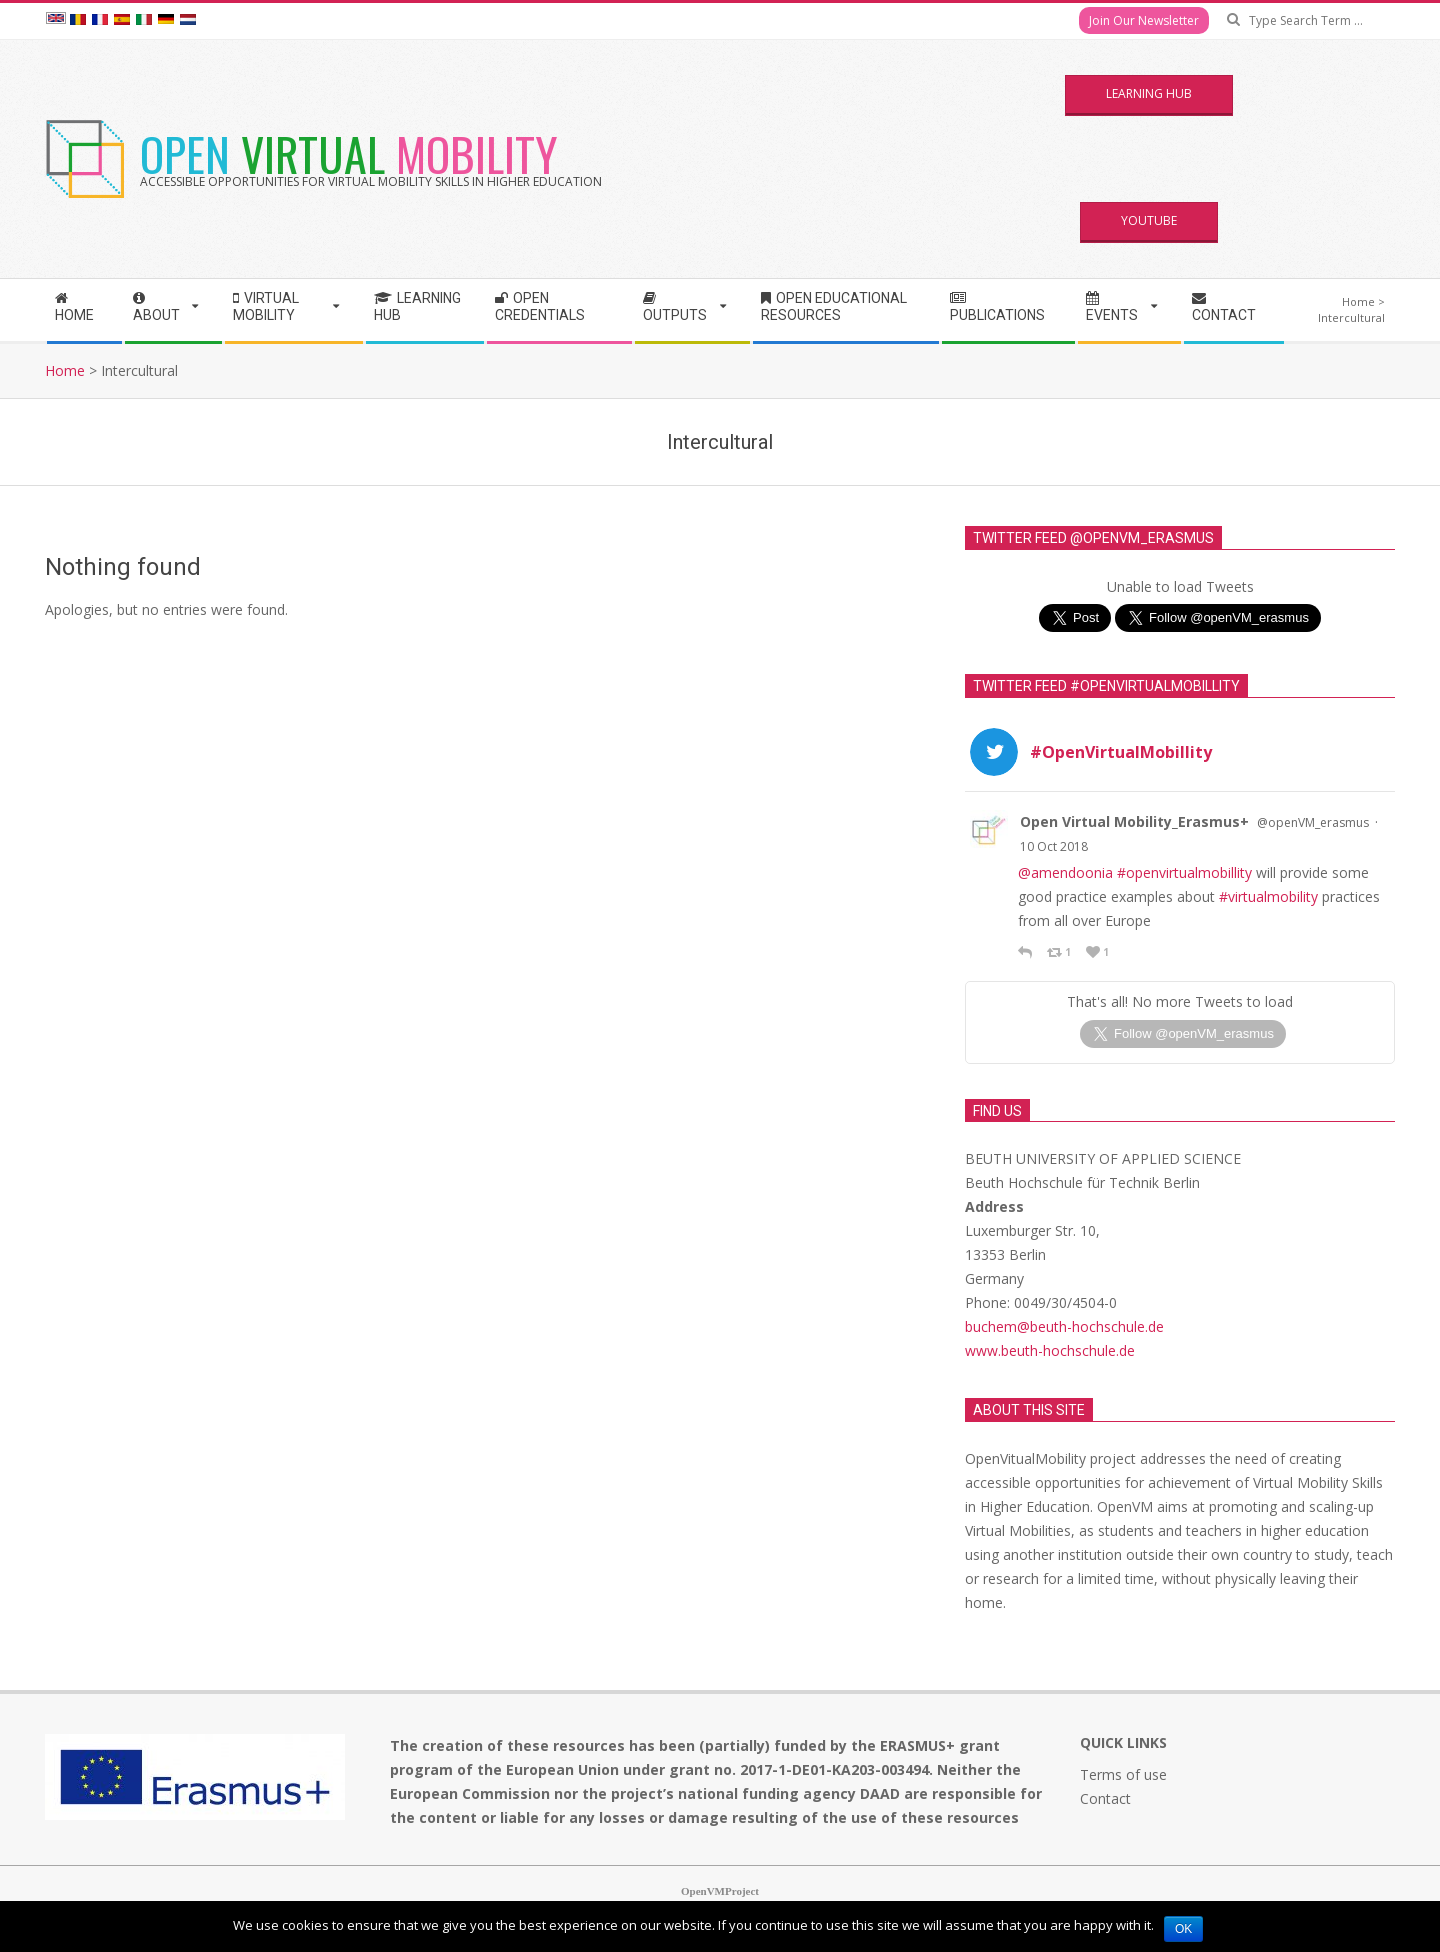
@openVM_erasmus (1313, 822)
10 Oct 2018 (1054, 846)
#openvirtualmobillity (1184, 872)
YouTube (1149, 220)
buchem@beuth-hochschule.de (1064, 1285)
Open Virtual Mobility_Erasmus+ (1134, 821)
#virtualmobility (1268, 896)
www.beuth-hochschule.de (1050, 1309)
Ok (1183, 1929)
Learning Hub (1149, 93)
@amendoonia (1065, 872)
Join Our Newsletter (1144, 20)
